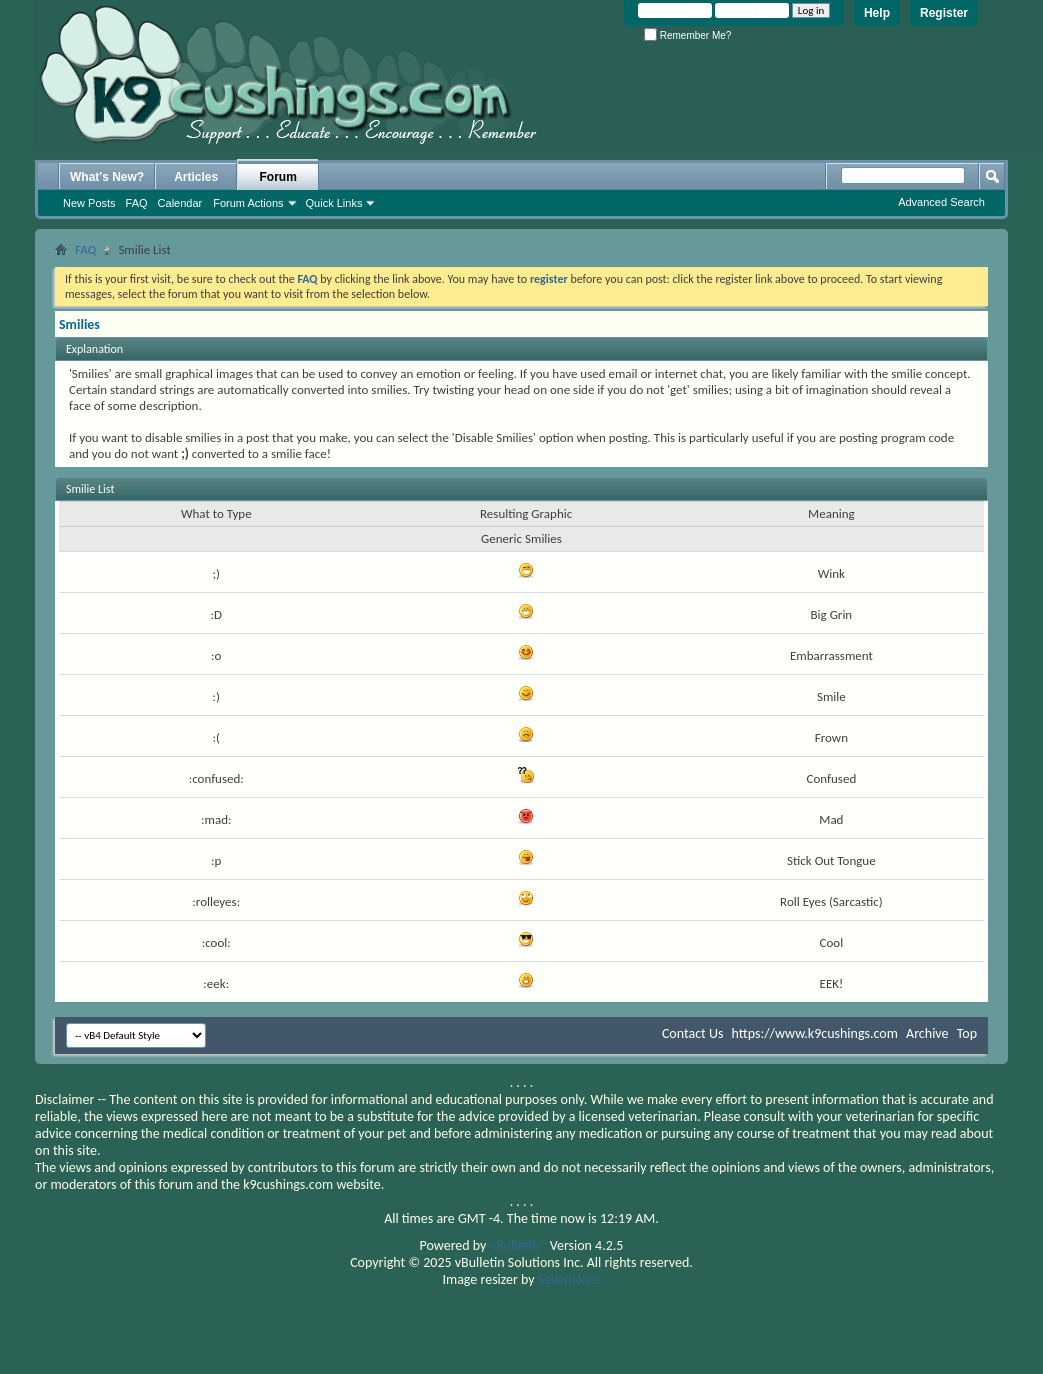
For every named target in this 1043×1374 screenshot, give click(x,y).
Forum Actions (248, 203)
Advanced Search (941, 202)
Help (877, 13)
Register (944, 13)
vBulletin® (518, 1245)
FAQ (137, 203)
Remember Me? (687, 35)
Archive (927, 1033)
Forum (278, 177)
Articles (196, 177)
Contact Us (693, 1033)
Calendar (180, 203)
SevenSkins (569, 1279)
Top (967, 1033)
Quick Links (334, 203)
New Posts (89, 203)
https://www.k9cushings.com (815, 1033)
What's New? (107, 177)
